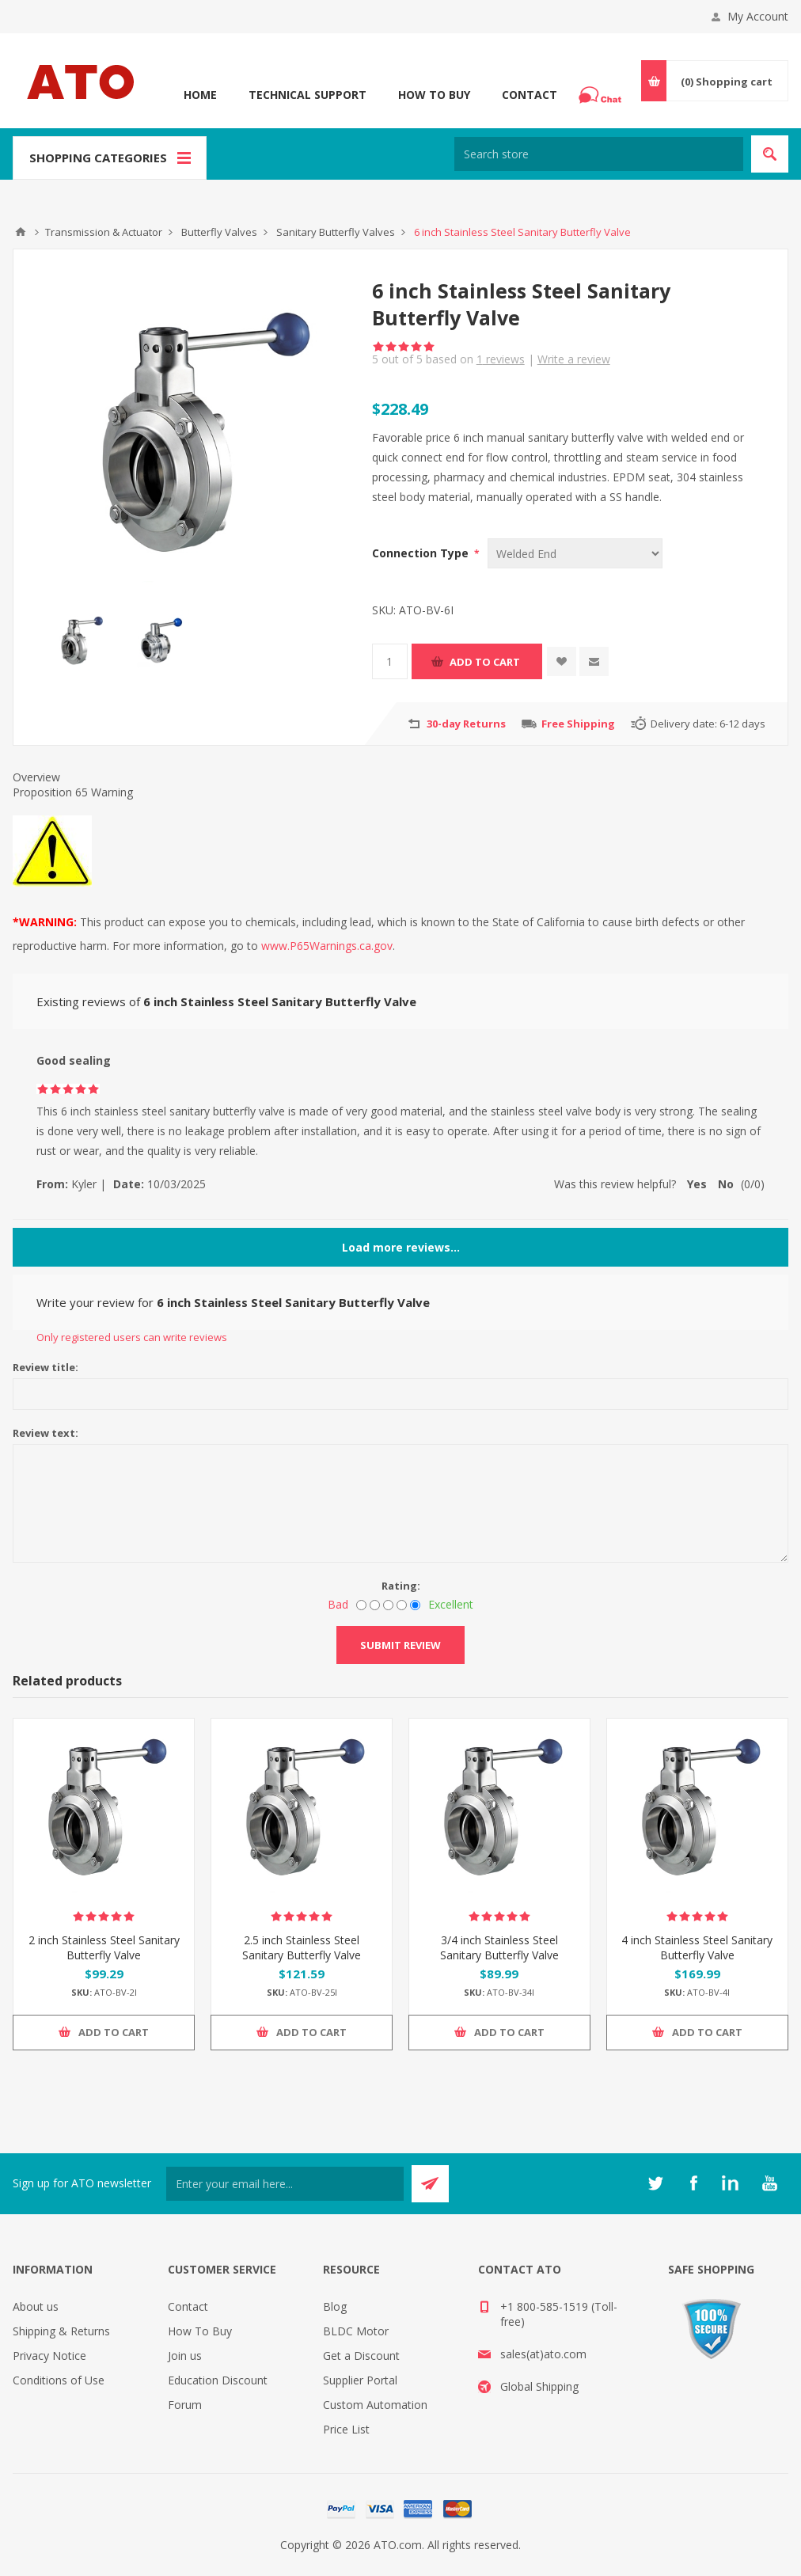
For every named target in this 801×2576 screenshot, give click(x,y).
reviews (500, 359)
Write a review (573, 359)
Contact (529, 94)
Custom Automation (375, 2404)
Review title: (45, 1367)
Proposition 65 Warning (73, 792)
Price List (346, 2429)
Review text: (45, 1433)
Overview (36, 777)
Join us (185, 2355)
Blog (335, 2306)
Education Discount (218, 2380)
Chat (602, 90)
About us (36, 2306)
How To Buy (434, 94)
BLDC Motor (356, 2331)
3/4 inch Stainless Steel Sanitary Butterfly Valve (499, 1947)
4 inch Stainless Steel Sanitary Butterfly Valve (697, 1947)
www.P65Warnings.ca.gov (327, 945)
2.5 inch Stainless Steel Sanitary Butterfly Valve (301, 1947)
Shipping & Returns (61, 2331)
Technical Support (307, 94)
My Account (757, 16)
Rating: (401, 1586)
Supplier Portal (360, 2380)
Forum (185, 2404)
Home (200, 94)
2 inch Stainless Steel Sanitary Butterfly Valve (104, 1947)
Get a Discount (361, 2355)
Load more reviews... (401, 1247)
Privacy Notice (49, 2355)
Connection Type (422, 552)
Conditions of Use (58, 2380)
